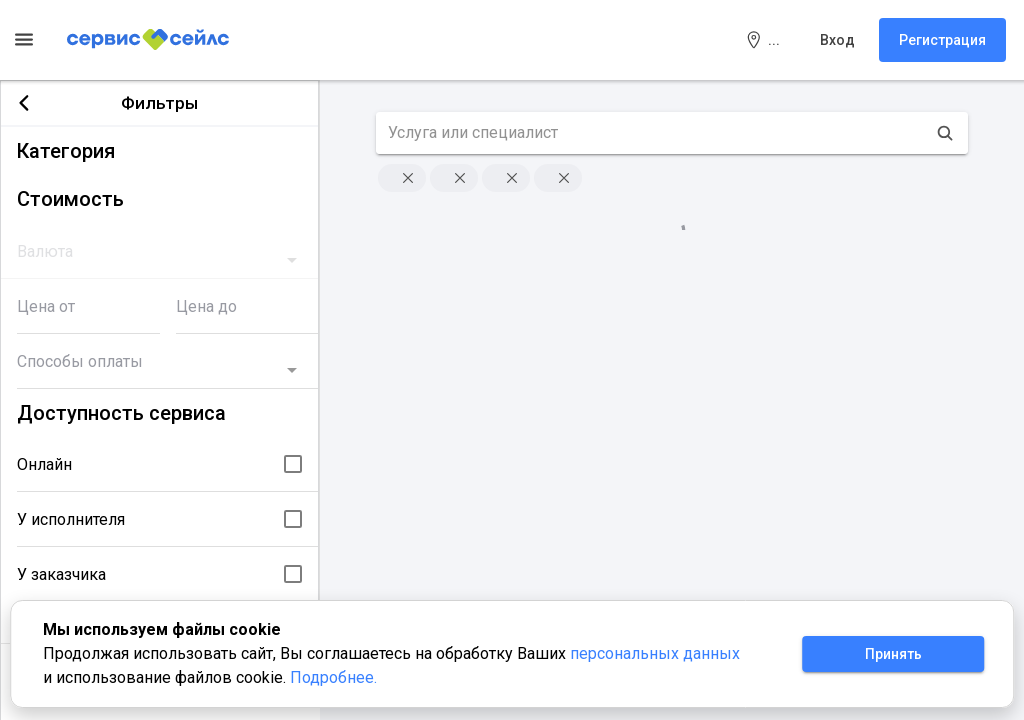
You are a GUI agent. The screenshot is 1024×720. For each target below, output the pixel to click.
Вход (837, 40)
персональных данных (655, 653)
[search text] (651, 133)
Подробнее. (333, 677)
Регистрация (942, 40)
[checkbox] (293, 464)
